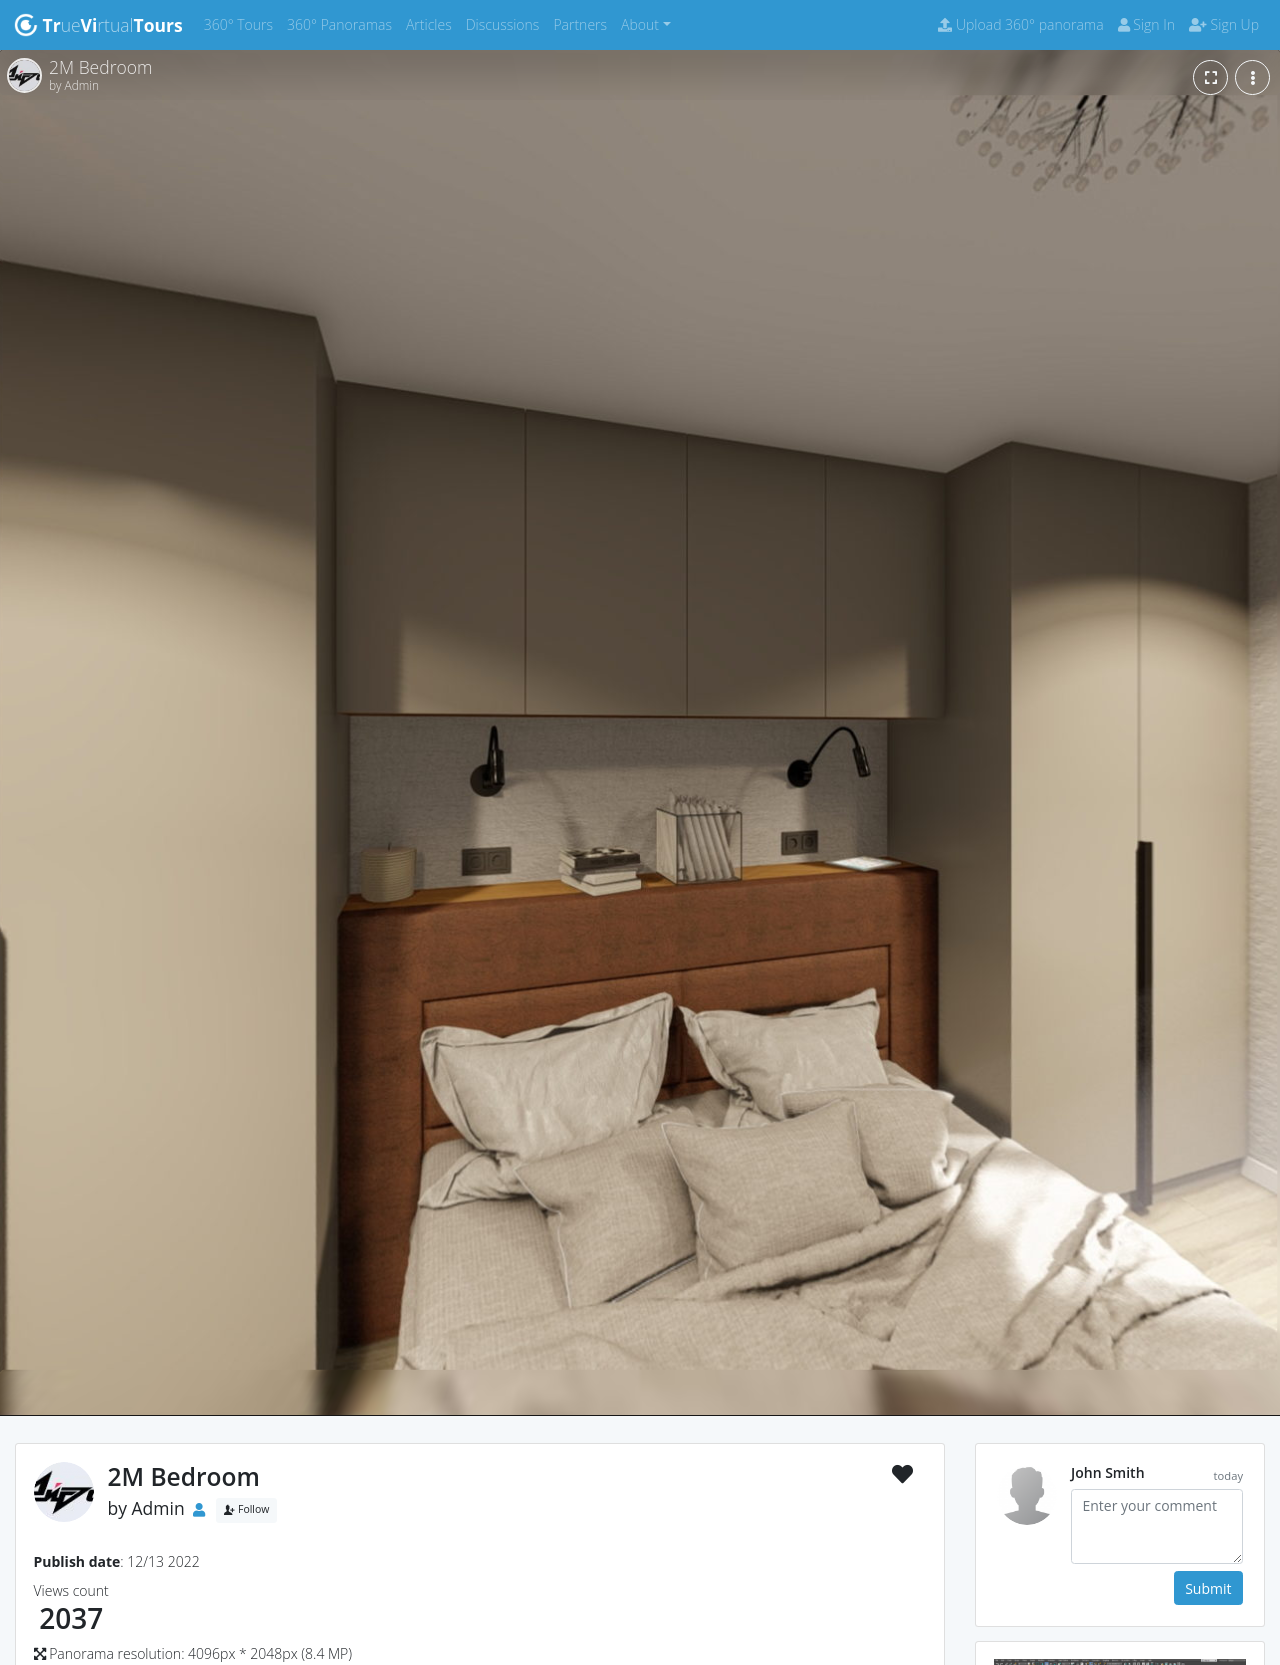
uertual (98, 25)
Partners (583, 23)
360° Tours (242, 23)
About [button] (640, 24)
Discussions (506, 23)
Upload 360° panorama (1020, 24)
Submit (1208, 1588)
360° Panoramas (343, 23)
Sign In (1146, 24)
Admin (158, 1508)
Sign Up (1224, 24)
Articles (432, 23)
